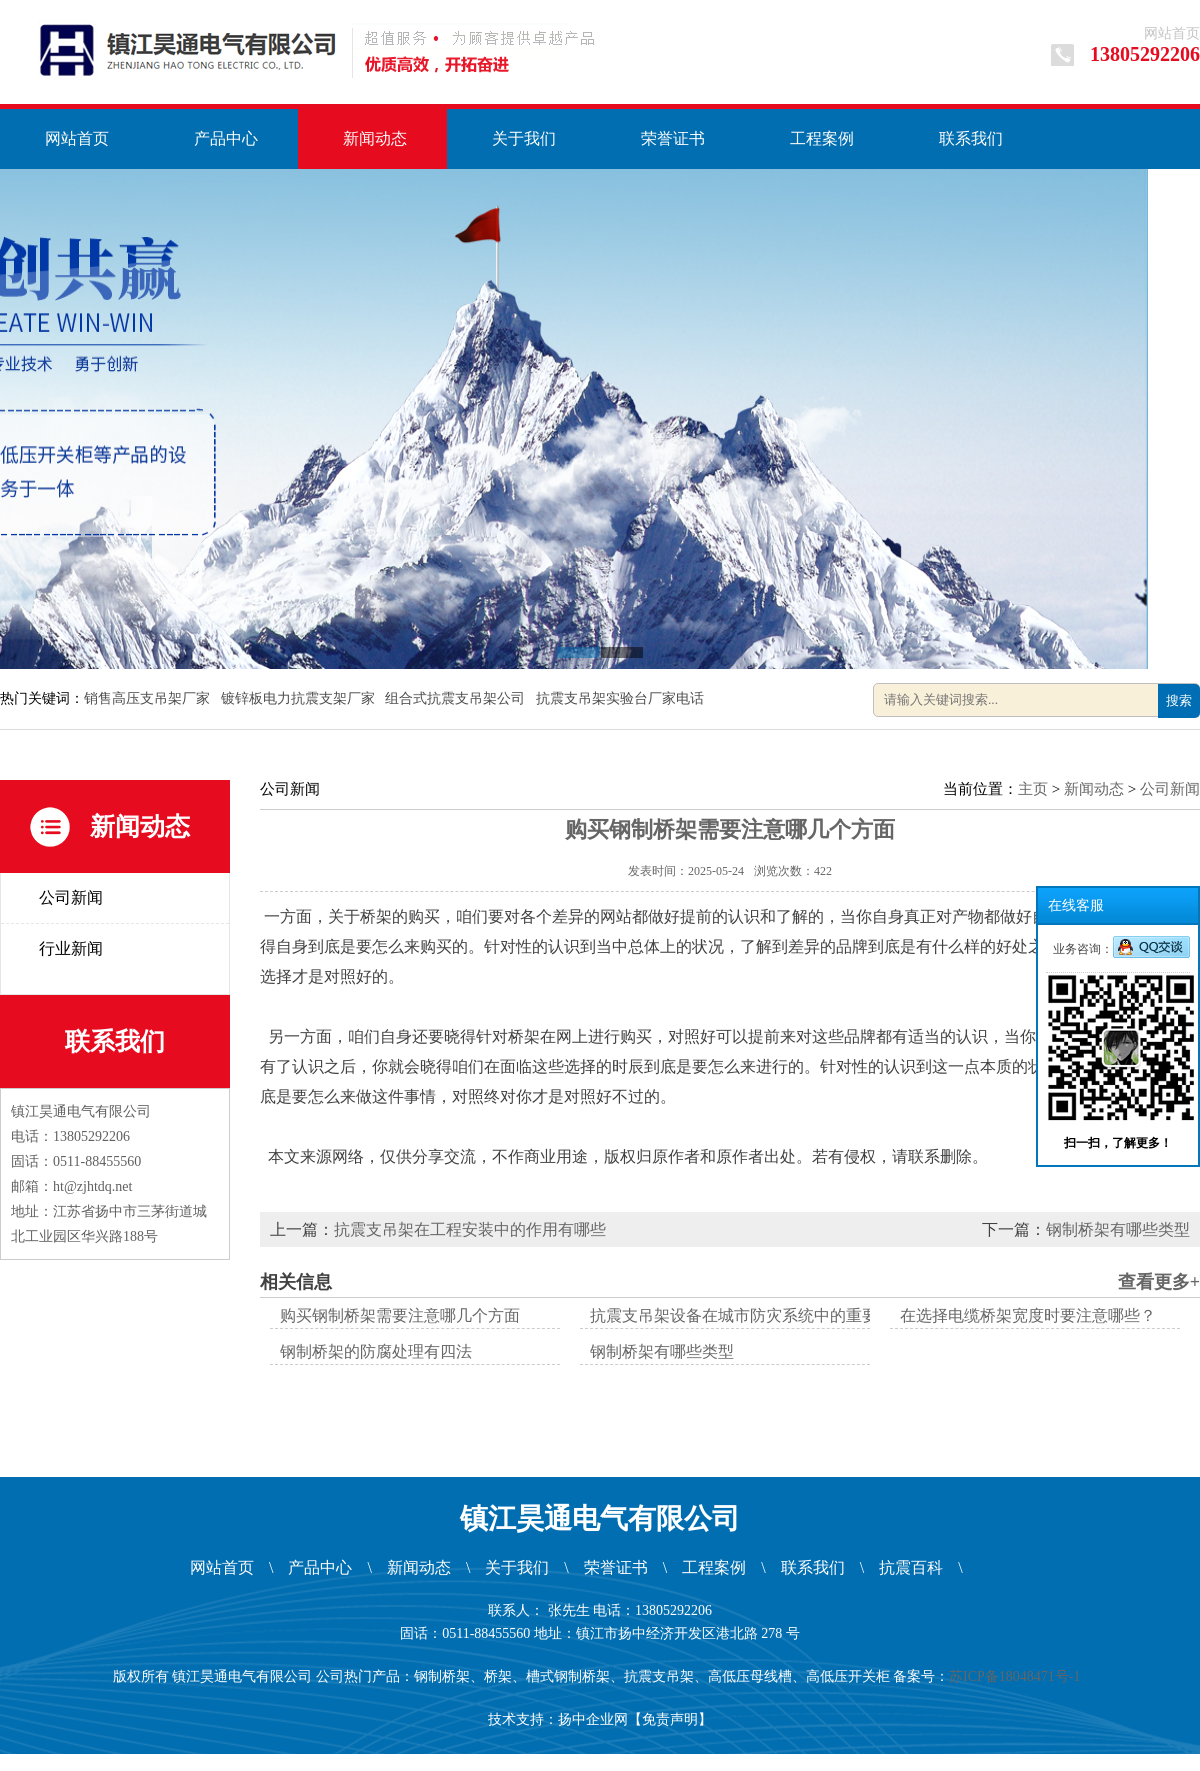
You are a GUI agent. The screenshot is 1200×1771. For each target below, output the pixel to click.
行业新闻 (71, 948)
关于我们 (524, 138)
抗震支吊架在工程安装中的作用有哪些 (470, 1229)
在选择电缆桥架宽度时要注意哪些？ (1028, 1315)
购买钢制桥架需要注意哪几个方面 (400, 1315)
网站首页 (1172, 33)
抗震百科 (911, 1567)
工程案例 (822, 138)
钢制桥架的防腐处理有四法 (376, 1351)
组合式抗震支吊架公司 (457, 698)
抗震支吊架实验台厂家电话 (622, 698)
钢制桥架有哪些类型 (1118, 1229)
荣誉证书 (673, 138)
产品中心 (226, 138)
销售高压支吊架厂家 (149, 698)
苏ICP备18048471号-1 (1018, 1676)
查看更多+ (1159, 1282)
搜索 (1179, 700)
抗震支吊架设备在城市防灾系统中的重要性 (742, 1315)
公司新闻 (71, 897)
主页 (1033, 789)
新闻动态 (375, 138)
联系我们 (971, 138)
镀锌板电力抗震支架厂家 (300, 698)
